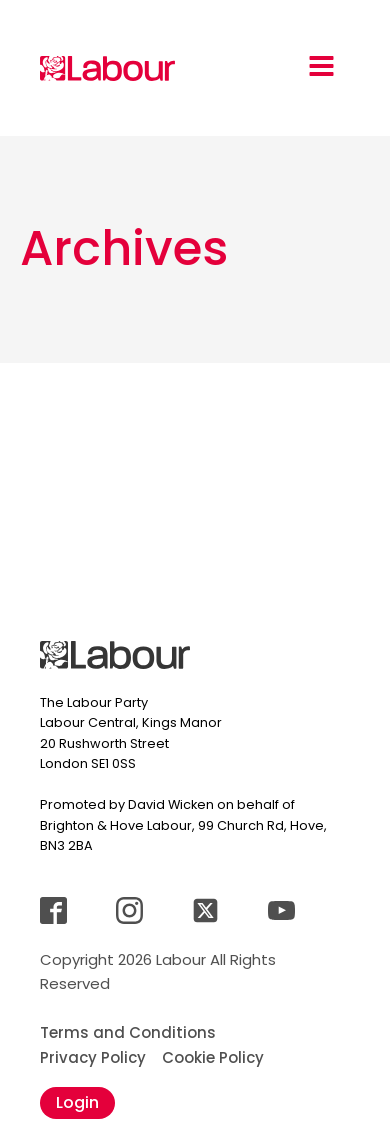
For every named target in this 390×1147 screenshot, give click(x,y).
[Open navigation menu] (321, 68)
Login (77, 1102)
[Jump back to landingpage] (107, 68)
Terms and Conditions (128, 1032)
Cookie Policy (213, 1057)
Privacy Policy (93, 1057)
